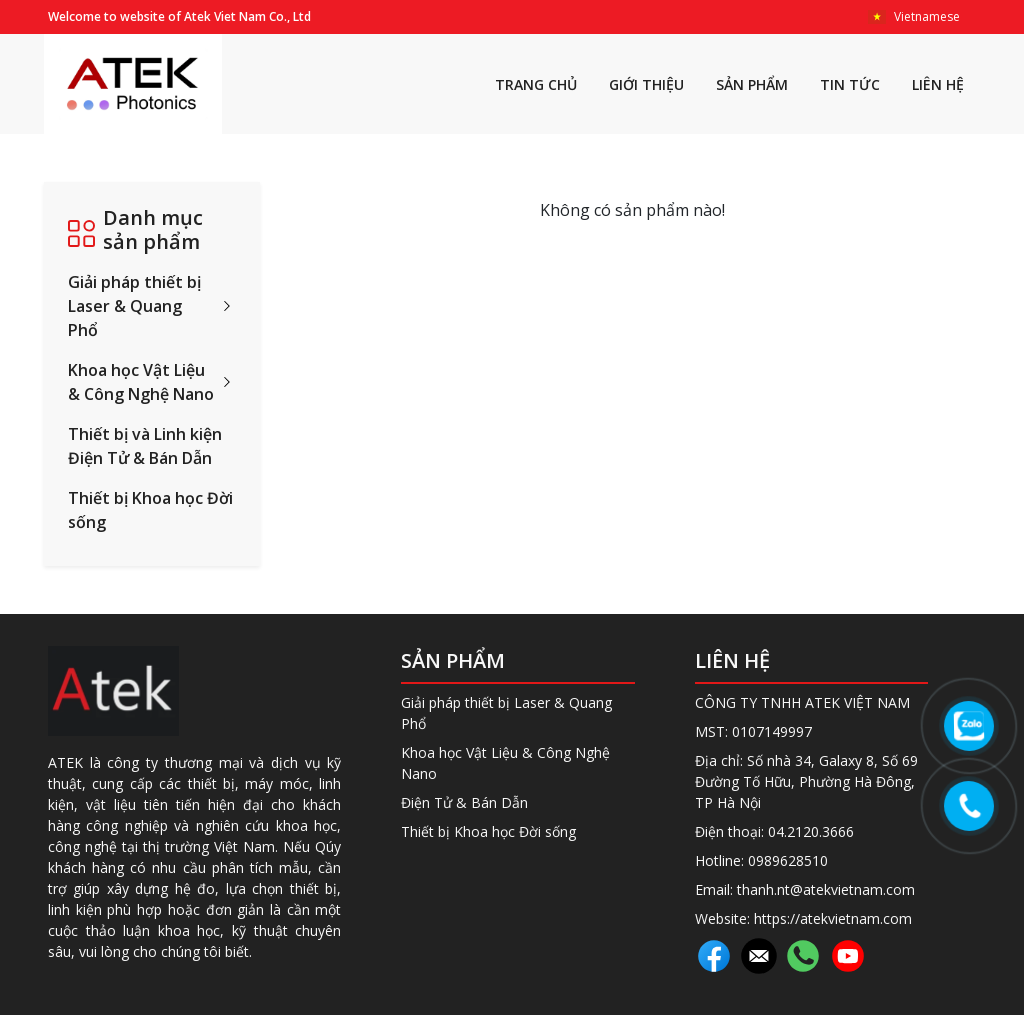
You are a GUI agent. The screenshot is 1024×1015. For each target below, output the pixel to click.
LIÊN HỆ (938, 84)
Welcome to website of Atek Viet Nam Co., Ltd (179, 16)
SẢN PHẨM (752, 84)
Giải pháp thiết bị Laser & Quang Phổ (134, 306)
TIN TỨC (850, 84)
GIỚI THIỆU (646, 84)
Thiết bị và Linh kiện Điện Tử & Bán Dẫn (145, 446)
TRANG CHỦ (536, 84)
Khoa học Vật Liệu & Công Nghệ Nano (141, 382)
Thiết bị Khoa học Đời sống (150, 510)
